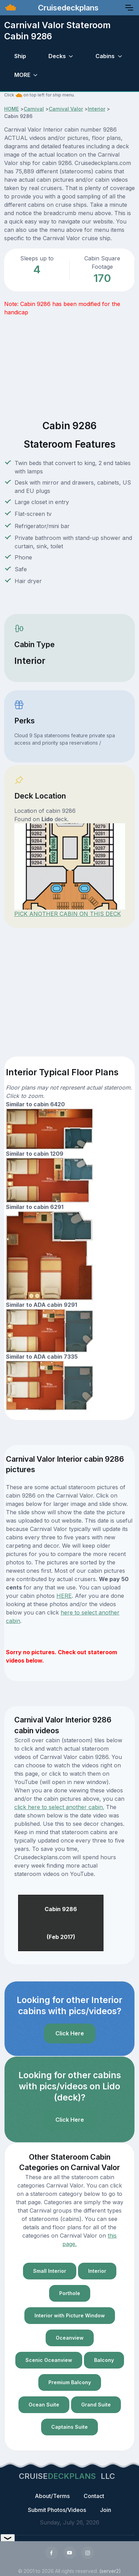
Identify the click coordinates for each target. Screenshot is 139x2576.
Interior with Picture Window (69, 2315)
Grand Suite (96, 2405)
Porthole (69, 2293)
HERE (64, 1595)
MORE (22, 74)
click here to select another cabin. (59, 1807)
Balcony (104, 2360)
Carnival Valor (66, 109)
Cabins (105, 56)
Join (105, 2509)
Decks (57, 56)
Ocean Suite (44, 2405)
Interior (96, 109)
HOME (11, 109)
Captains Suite (69, 2427)
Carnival (34, 109)
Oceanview (70, 2338)
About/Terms (52, 2495)
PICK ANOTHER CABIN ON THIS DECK (67, 913)
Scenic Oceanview (48, 2360)
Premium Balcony (69, 2382)
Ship (20, 56)
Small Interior (49, 2271)
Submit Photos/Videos (57, 2509)
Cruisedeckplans (67, 7)
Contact (94, 2495)
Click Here (69, 2033)
